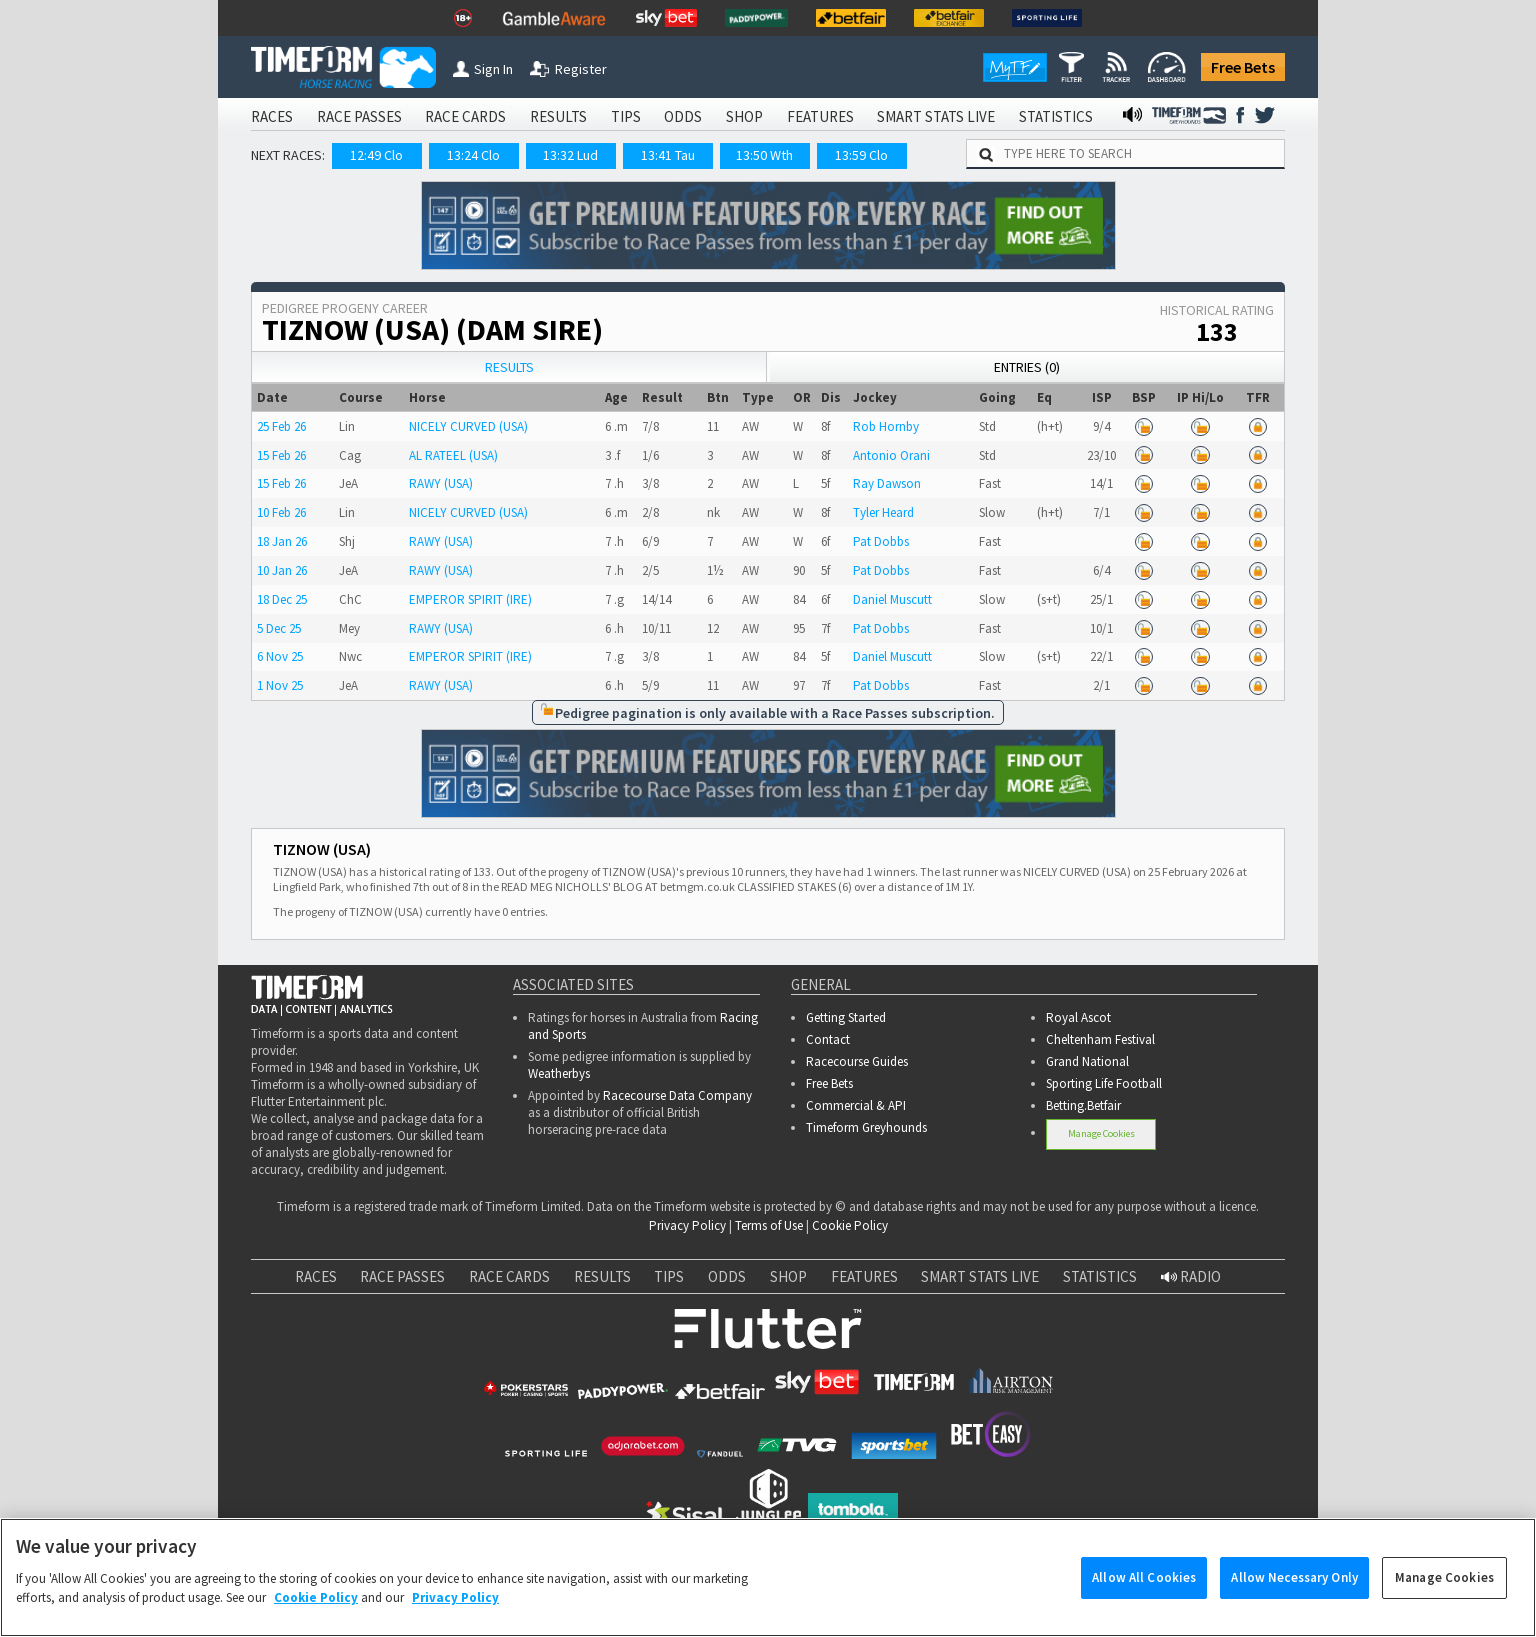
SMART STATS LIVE (936, 116)
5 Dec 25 (279, 628)
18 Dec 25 (282, 599)
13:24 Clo (473, 155)
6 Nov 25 (280, 656)
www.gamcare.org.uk (996, 1603)
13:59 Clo (861, 155)
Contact (828, 1039)
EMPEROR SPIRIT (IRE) (470, 599)
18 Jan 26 (282, 541)
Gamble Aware (463, 1581)
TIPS (626, 116)
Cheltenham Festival (1100, 1039)
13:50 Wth (764, 155)
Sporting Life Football (1104, 1083)
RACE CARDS (465, 116)
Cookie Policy (850, 1225)
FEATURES (820, 116)
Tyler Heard (883, 512)
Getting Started (846, 1017)
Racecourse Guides (857, 1061)
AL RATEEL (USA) (453, 455)
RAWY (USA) (441, 483)
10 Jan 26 (282, 570)
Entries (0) (1027, 367)
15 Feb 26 (281, 455)
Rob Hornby (886, 426)
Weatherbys (559, 1073)
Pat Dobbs (881, 541)
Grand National (1087, 1061)
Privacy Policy (687, 1225)
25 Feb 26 (281, 426)
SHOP (744, 116)
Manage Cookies (1102, 1133)
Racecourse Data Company (677, 1095)
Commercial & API (856, 1105)
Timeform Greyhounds (866, 1127)
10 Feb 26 (281, 512)
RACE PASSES (359, 116)
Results (509, 367)
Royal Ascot (1078, 1017)
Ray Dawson (887, 483)
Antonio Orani (891, 455)
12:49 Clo (376, 155)
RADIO (1191, 1276)
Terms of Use (769, 1225)
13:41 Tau (668, 155)
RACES (272, 116)
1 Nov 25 (280, 685)
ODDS (683, 116)
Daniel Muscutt (892, 599)
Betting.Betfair (1083, 1105)
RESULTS (558, 116)
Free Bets (1243, 67)
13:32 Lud (570, 155)
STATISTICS (1056, 116)
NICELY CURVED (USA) (468, 426)
